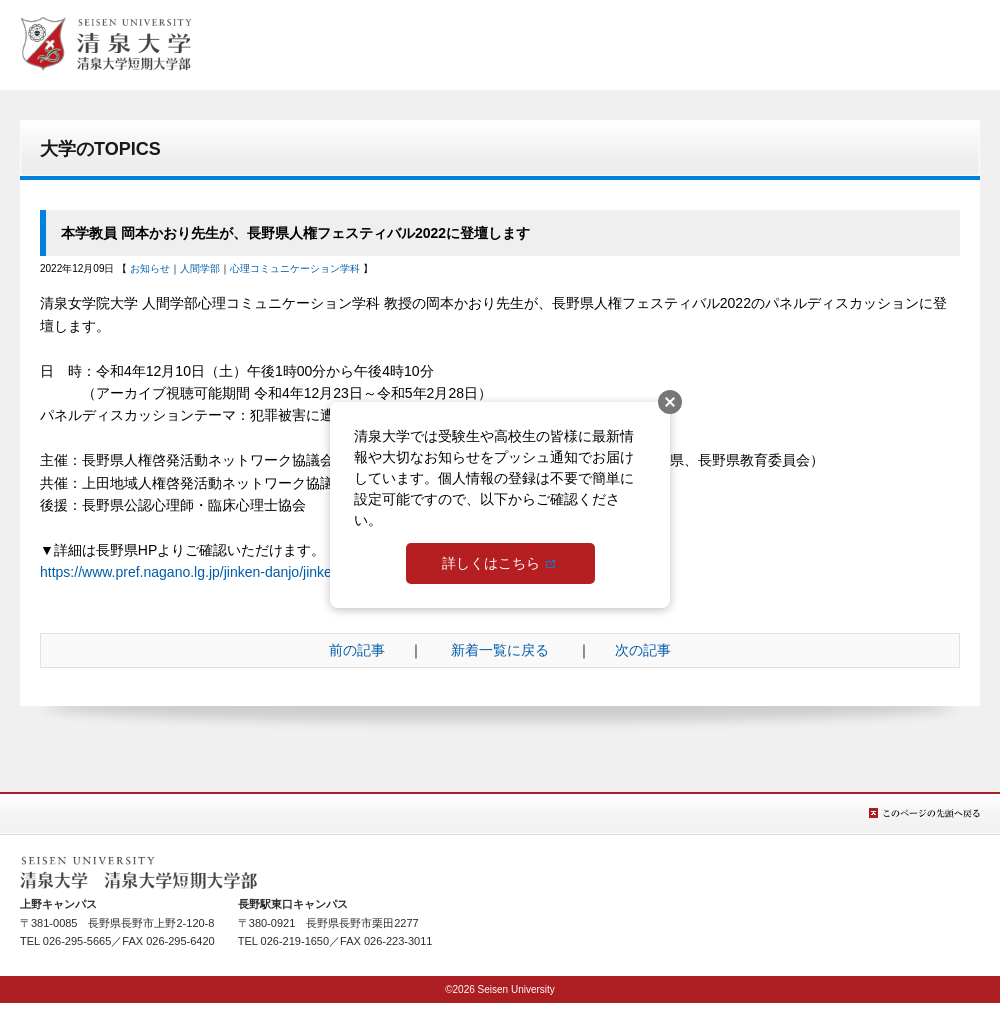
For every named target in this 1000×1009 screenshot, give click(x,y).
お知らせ (150, 268)
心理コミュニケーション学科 (295, 268)
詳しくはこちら (491, 563)
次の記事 (643, 650)
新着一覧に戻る (500, 650)
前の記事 (357, 650)
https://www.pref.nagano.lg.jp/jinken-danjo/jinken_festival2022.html (246, 572)
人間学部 (200, 268)
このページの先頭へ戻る (924, 813)
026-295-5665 (77, 941)
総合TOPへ (106, 44)
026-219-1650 (295, 941)
